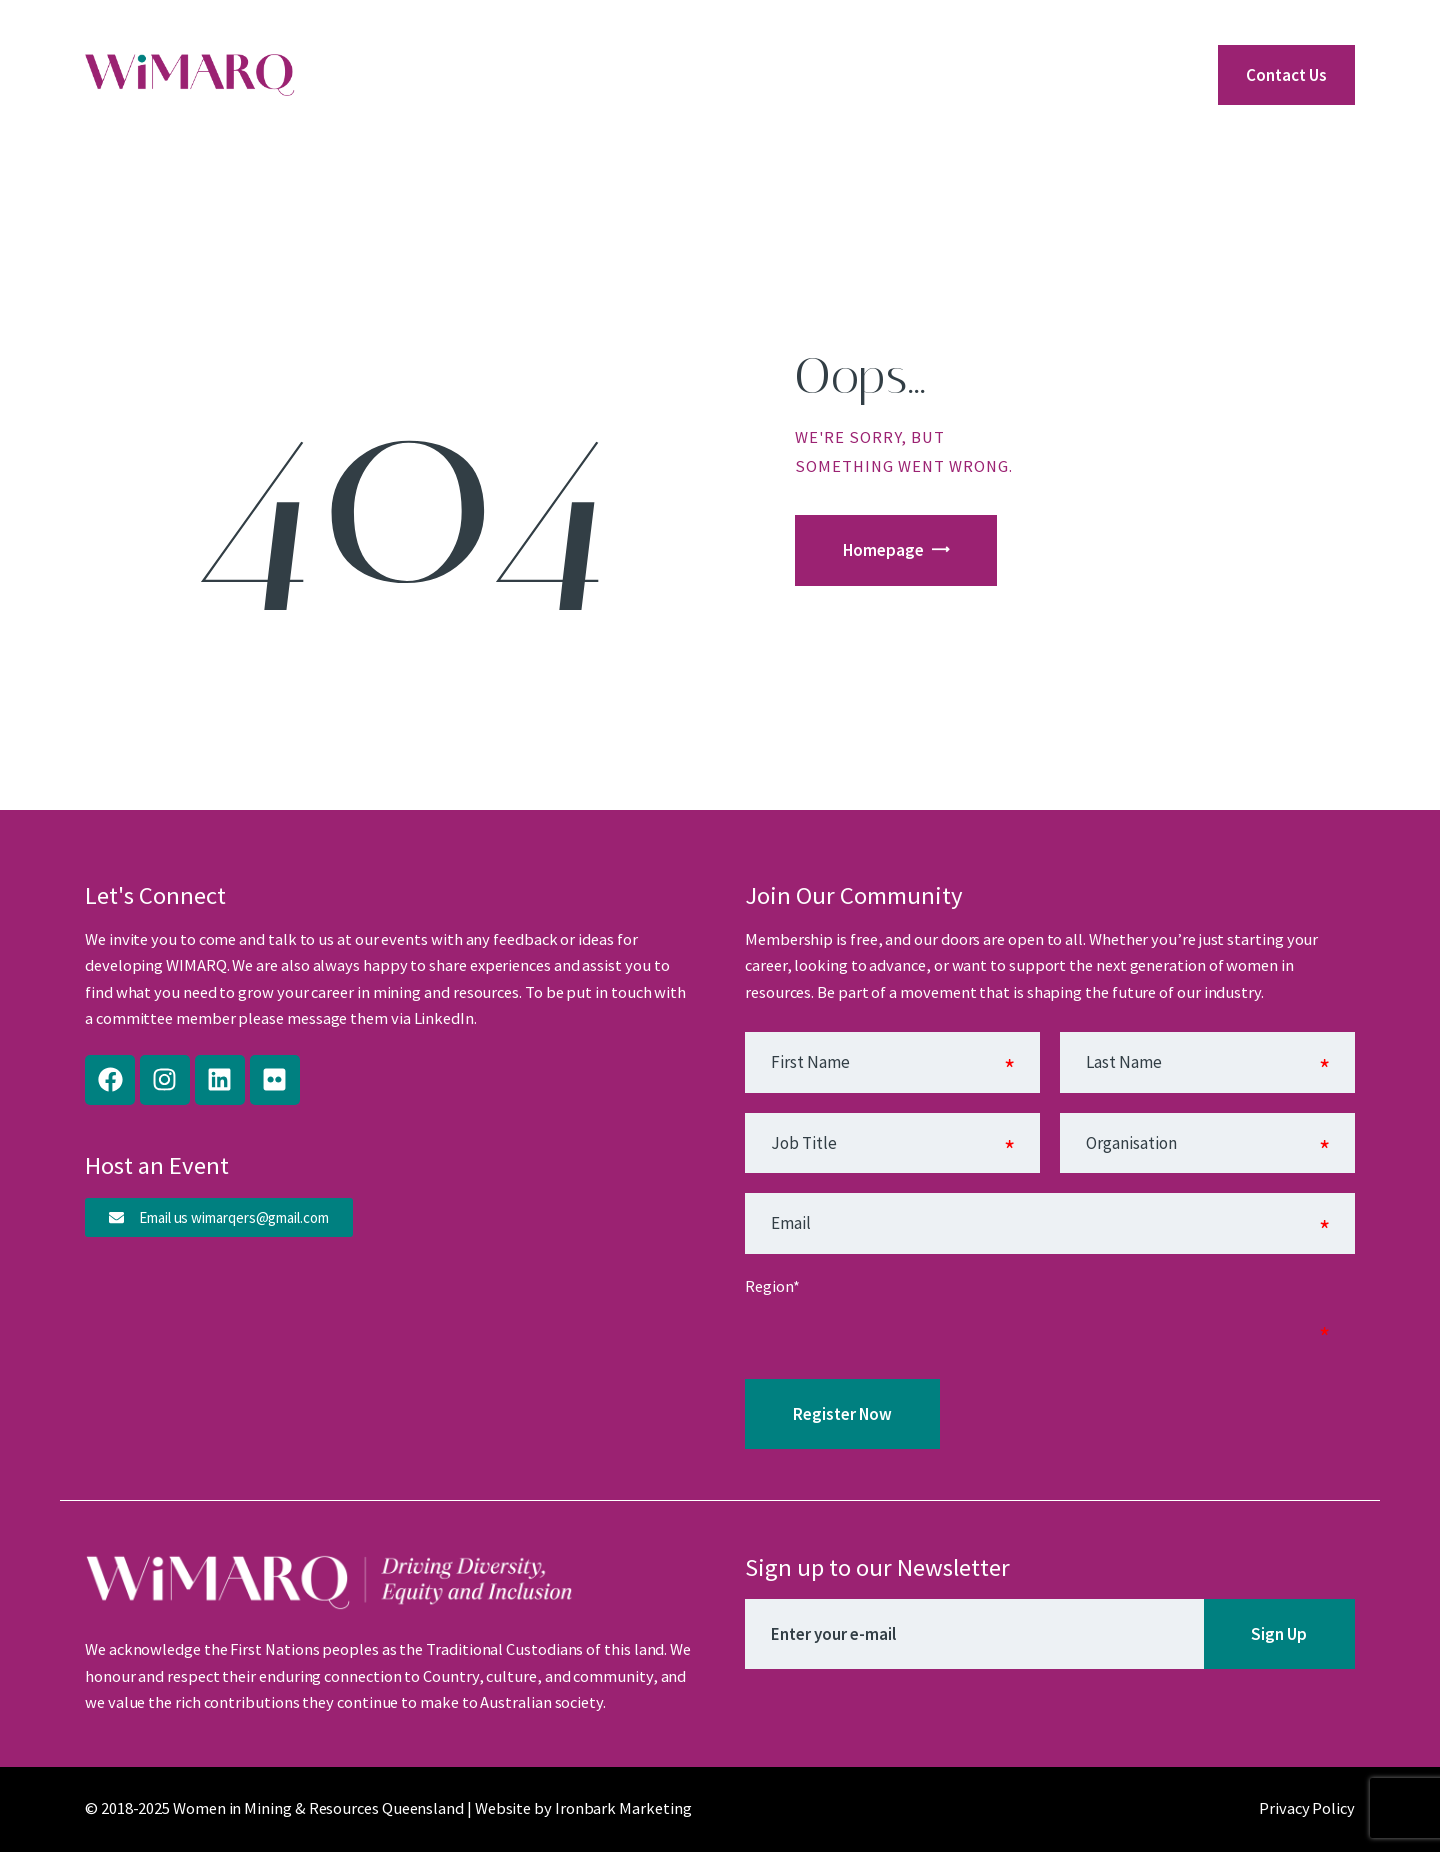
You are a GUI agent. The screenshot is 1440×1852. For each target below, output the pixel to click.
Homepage (883, 550)
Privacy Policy (1307, 1808)
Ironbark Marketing (623, 1808)
